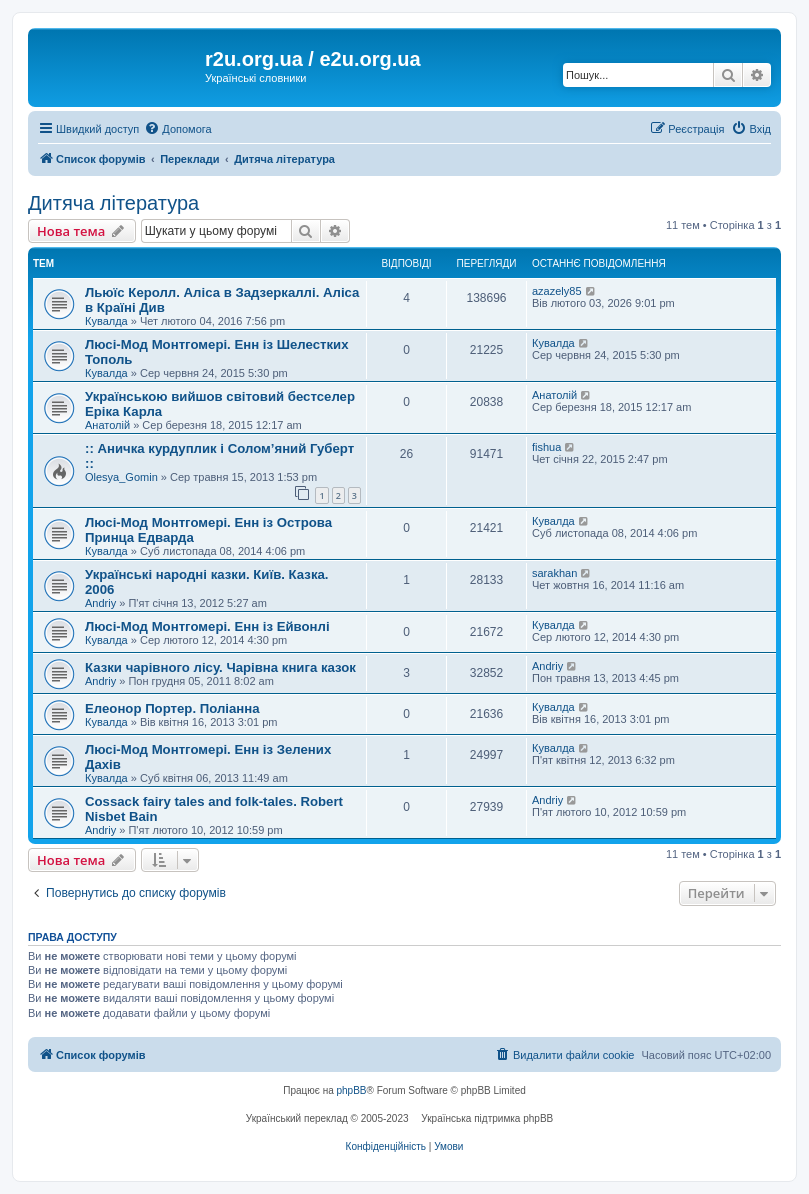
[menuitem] (177, 129)
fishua (546, 447)
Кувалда (106, 321)
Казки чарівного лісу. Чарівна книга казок (220, 667)
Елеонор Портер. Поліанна (172, 708)
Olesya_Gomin (121, 477)
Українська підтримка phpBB (487, 1118)
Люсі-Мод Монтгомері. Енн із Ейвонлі (207, 626)
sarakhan (554, 573)
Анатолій (107, 425)
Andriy (100, 603)
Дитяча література (113, 203)
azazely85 (557, 291)
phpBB (352, 1090)
